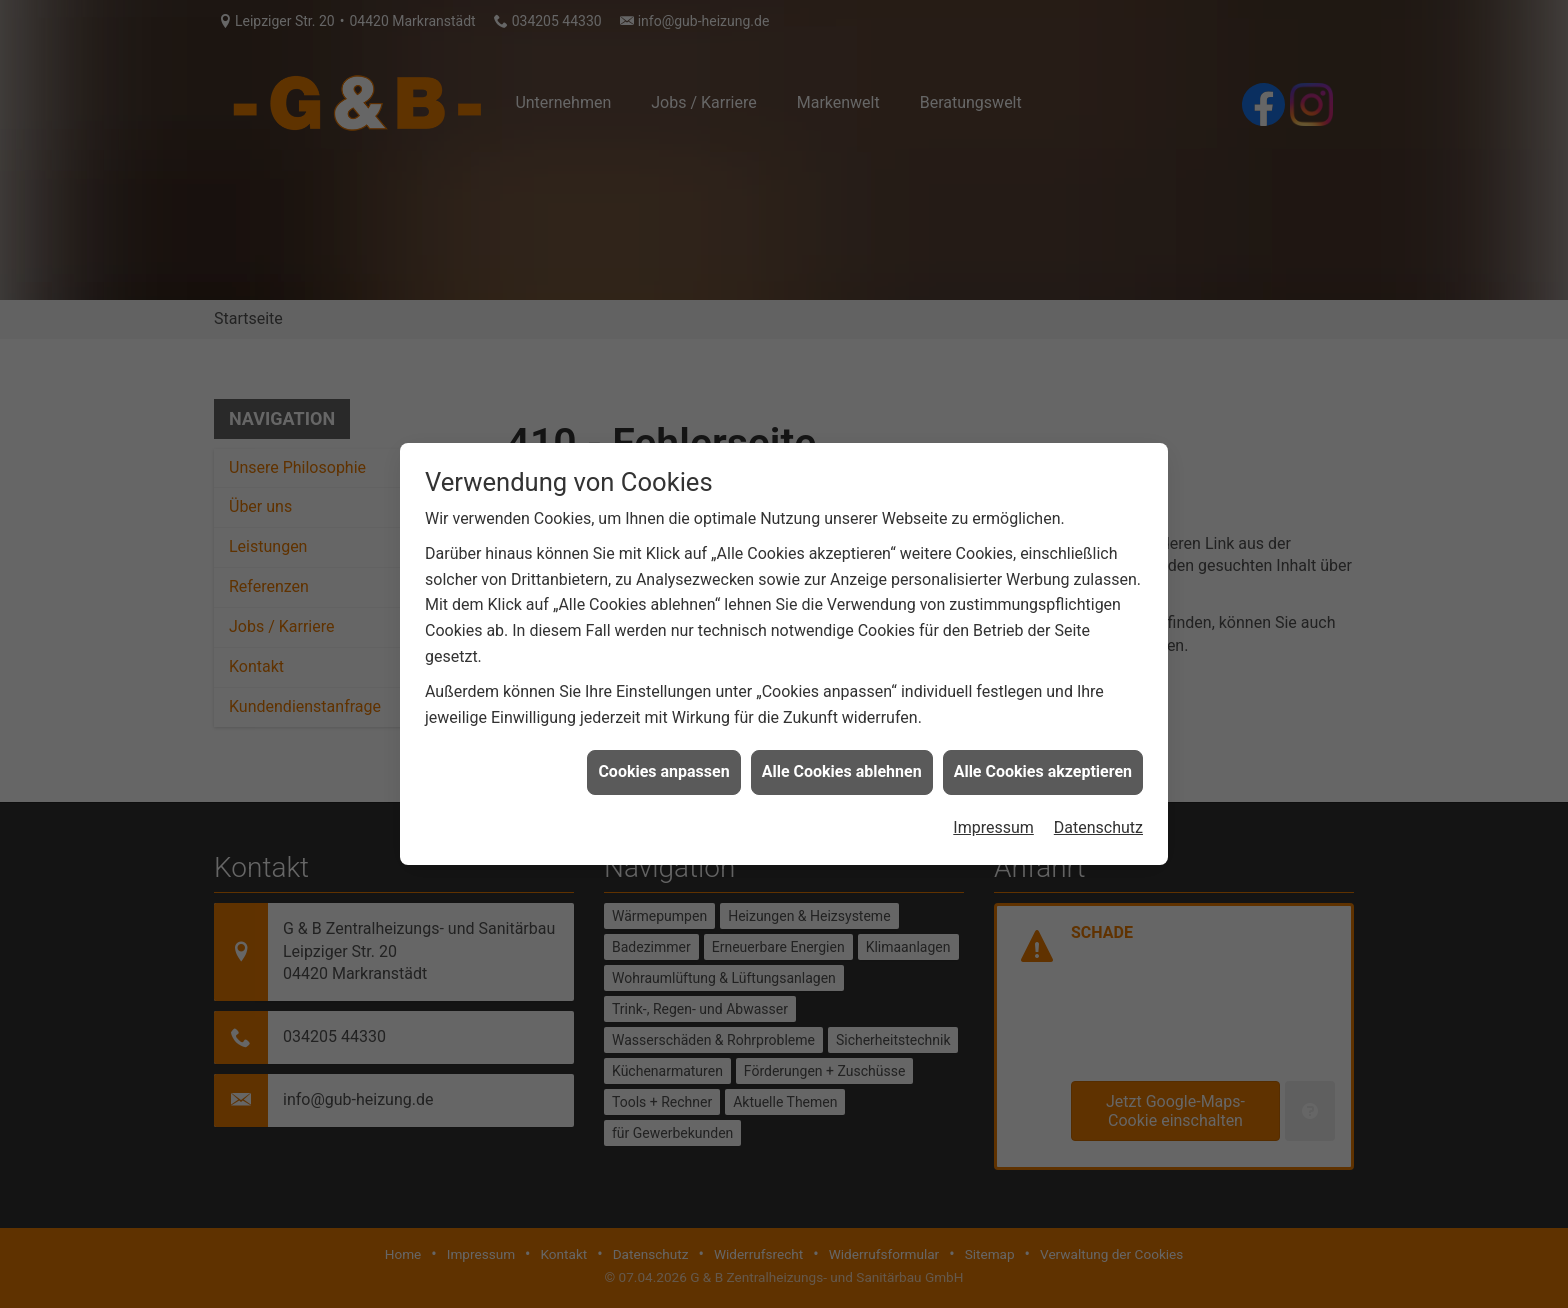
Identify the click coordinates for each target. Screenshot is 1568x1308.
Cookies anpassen (663, 760)
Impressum (993, 815)
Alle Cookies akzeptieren (1043, 760)
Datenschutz (1098, 815)
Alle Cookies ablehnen (842, 760)
